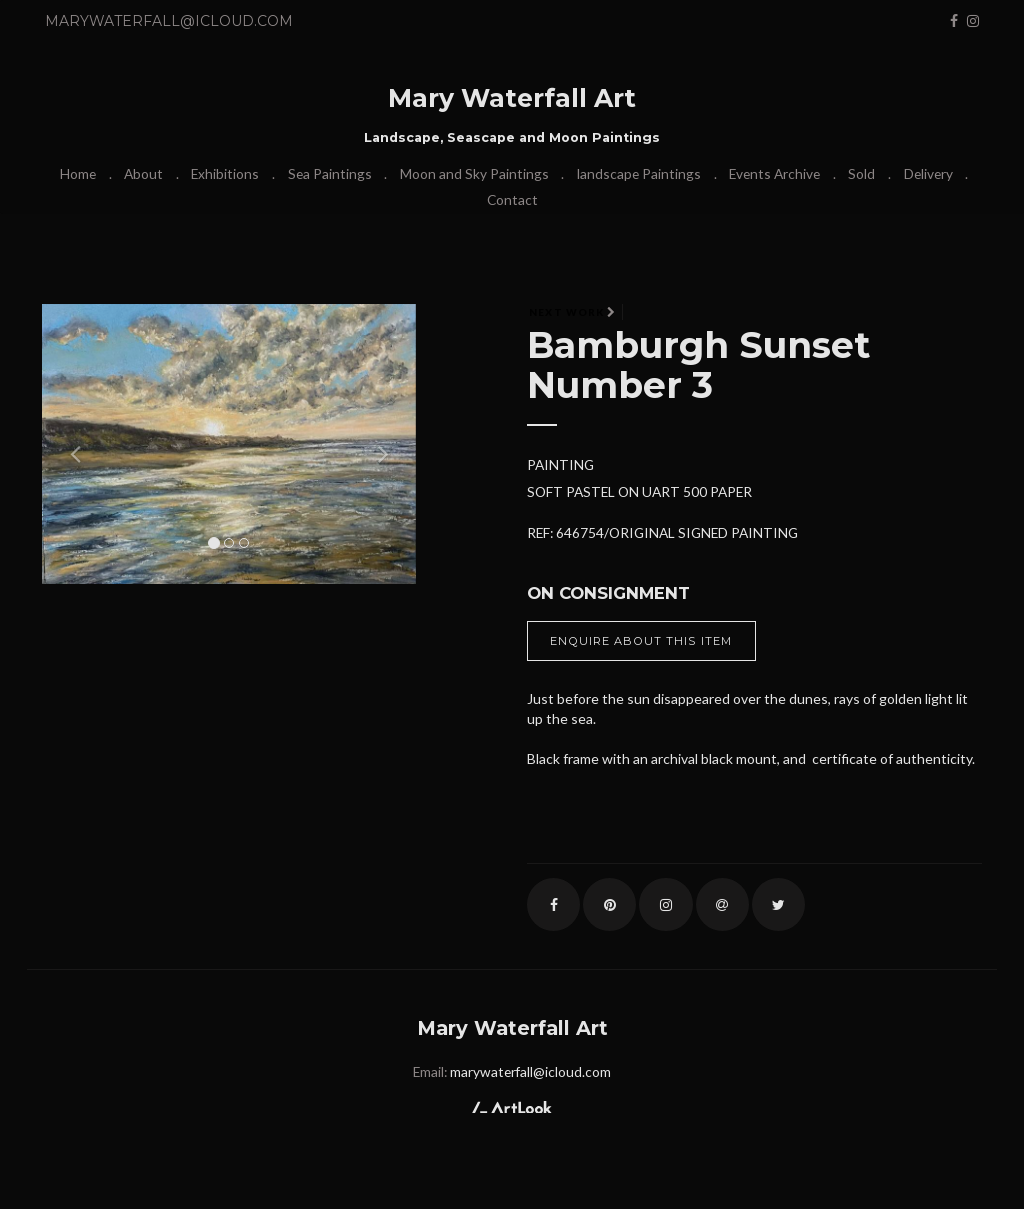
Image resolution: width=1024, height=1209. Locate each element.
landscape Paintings (639, 173)
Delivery (928, 173)
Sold (861, 173)
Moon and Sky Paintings (474, 173)
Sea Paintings (330, 173)
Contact (512, 199)
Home (78, 173)
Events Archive (774, 173)
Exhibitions (225, 173)
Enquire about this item (641, 641)
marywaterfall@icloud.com (169, 21)
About (143, 173)
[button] (70, 444)
